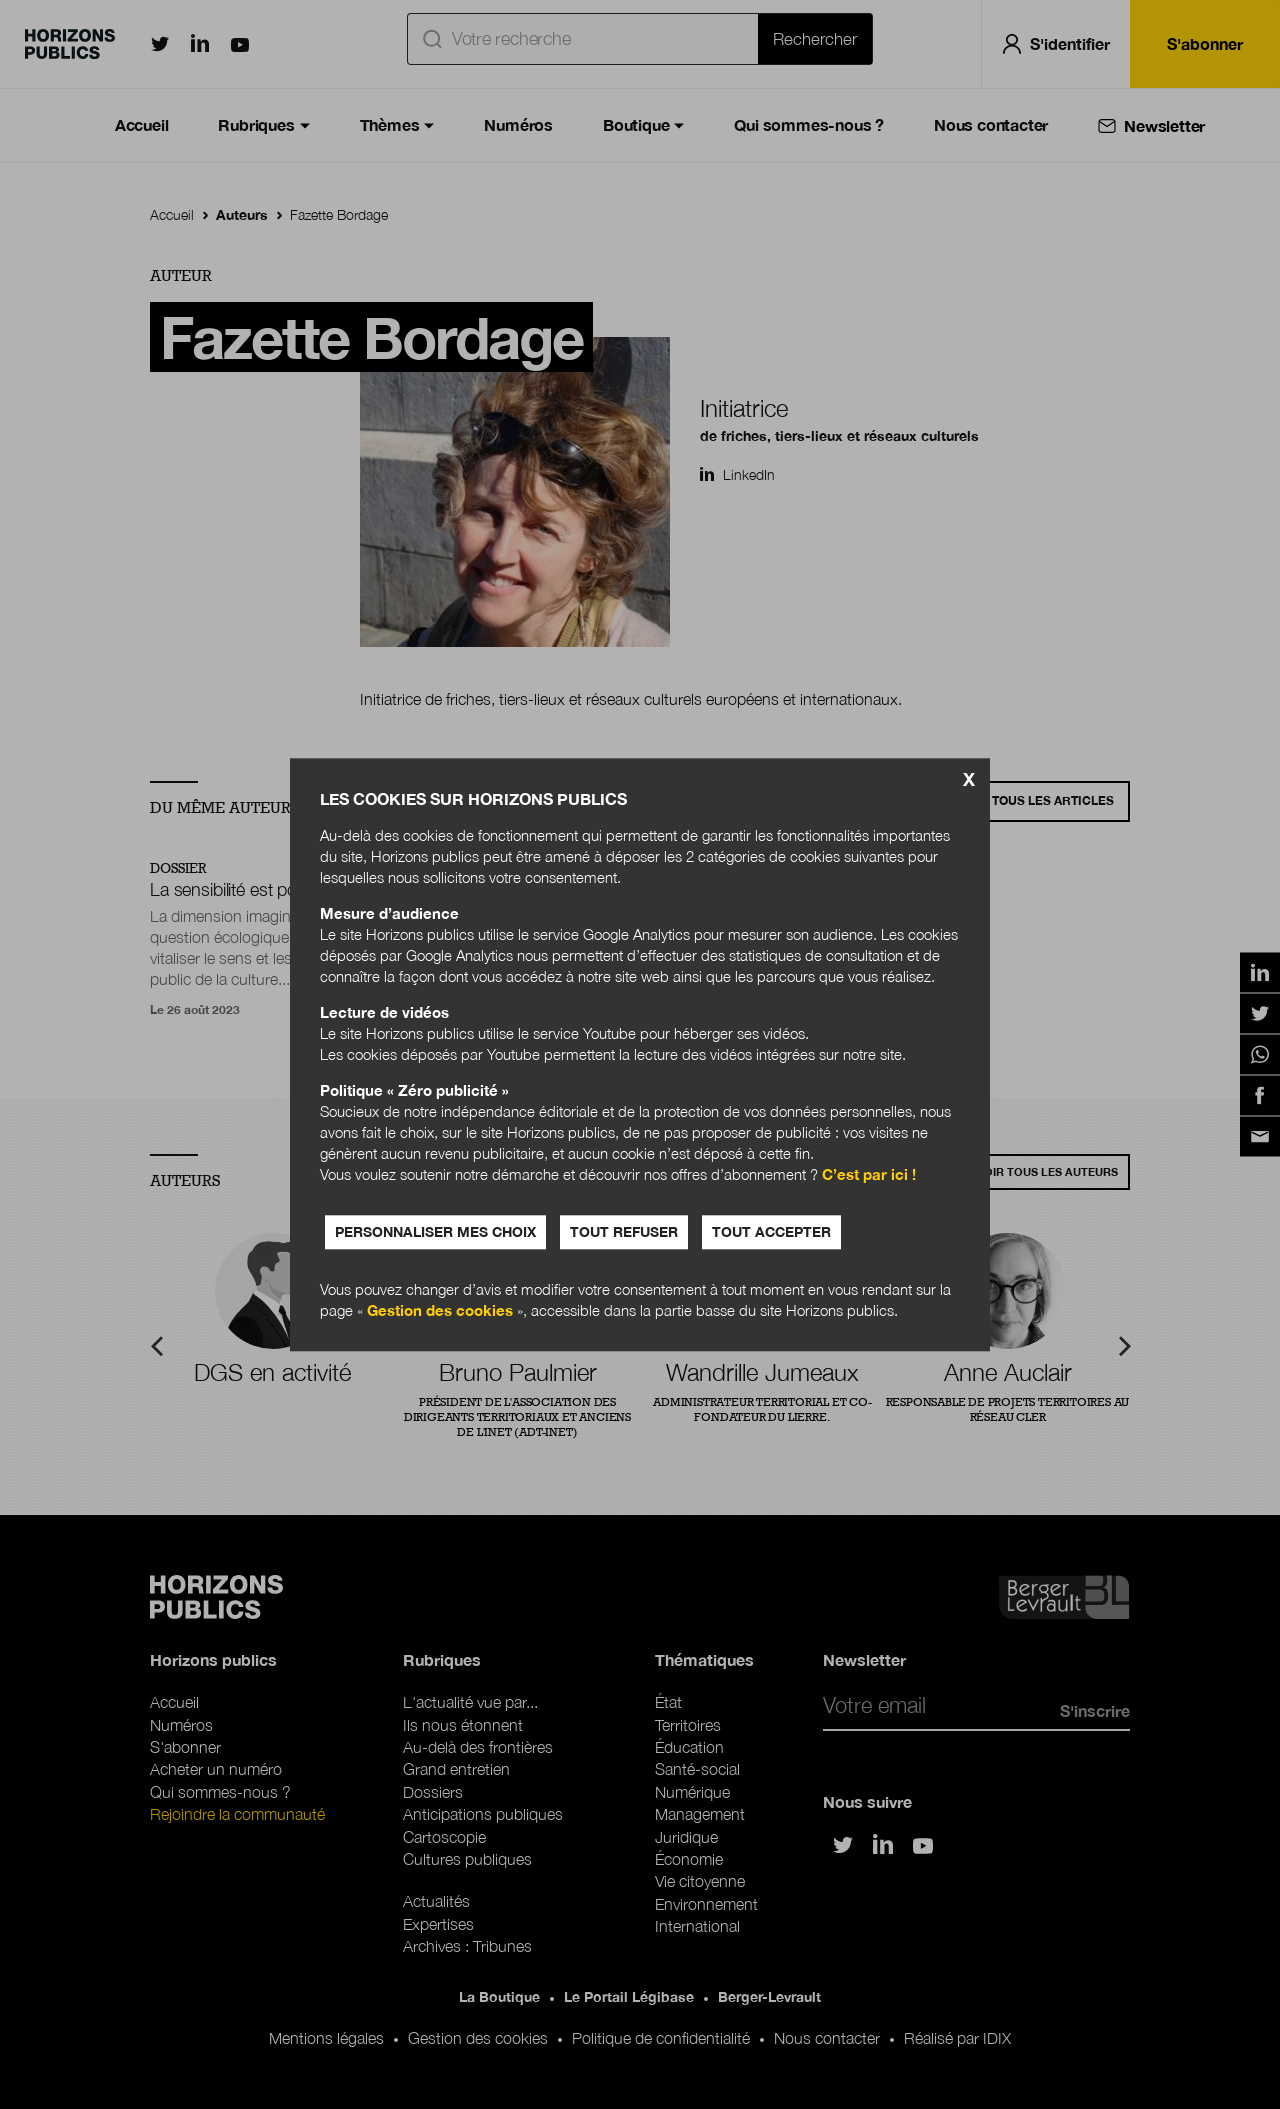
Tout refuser (624, 1231)
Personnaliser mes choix (435, 1231)
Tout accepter (771, 1231)
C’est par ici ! (869, 1174)
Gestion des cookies (440, 1310)
